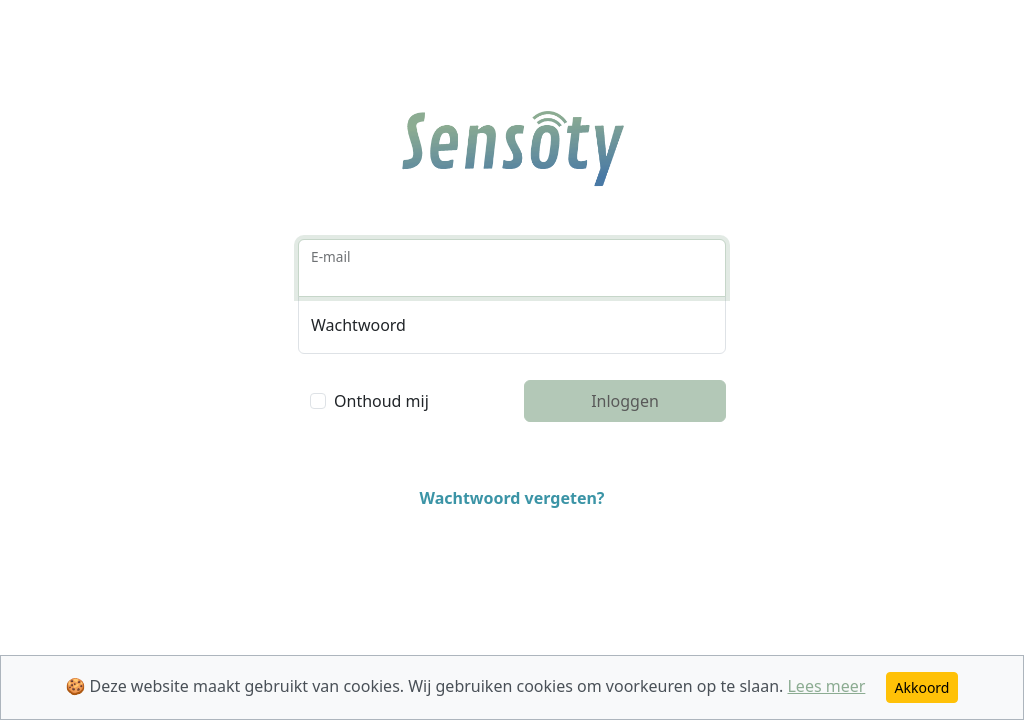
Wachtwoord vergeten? (511, 498)
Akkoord (922, 687)
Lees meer (826, 686)
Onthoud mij (381, 401)
